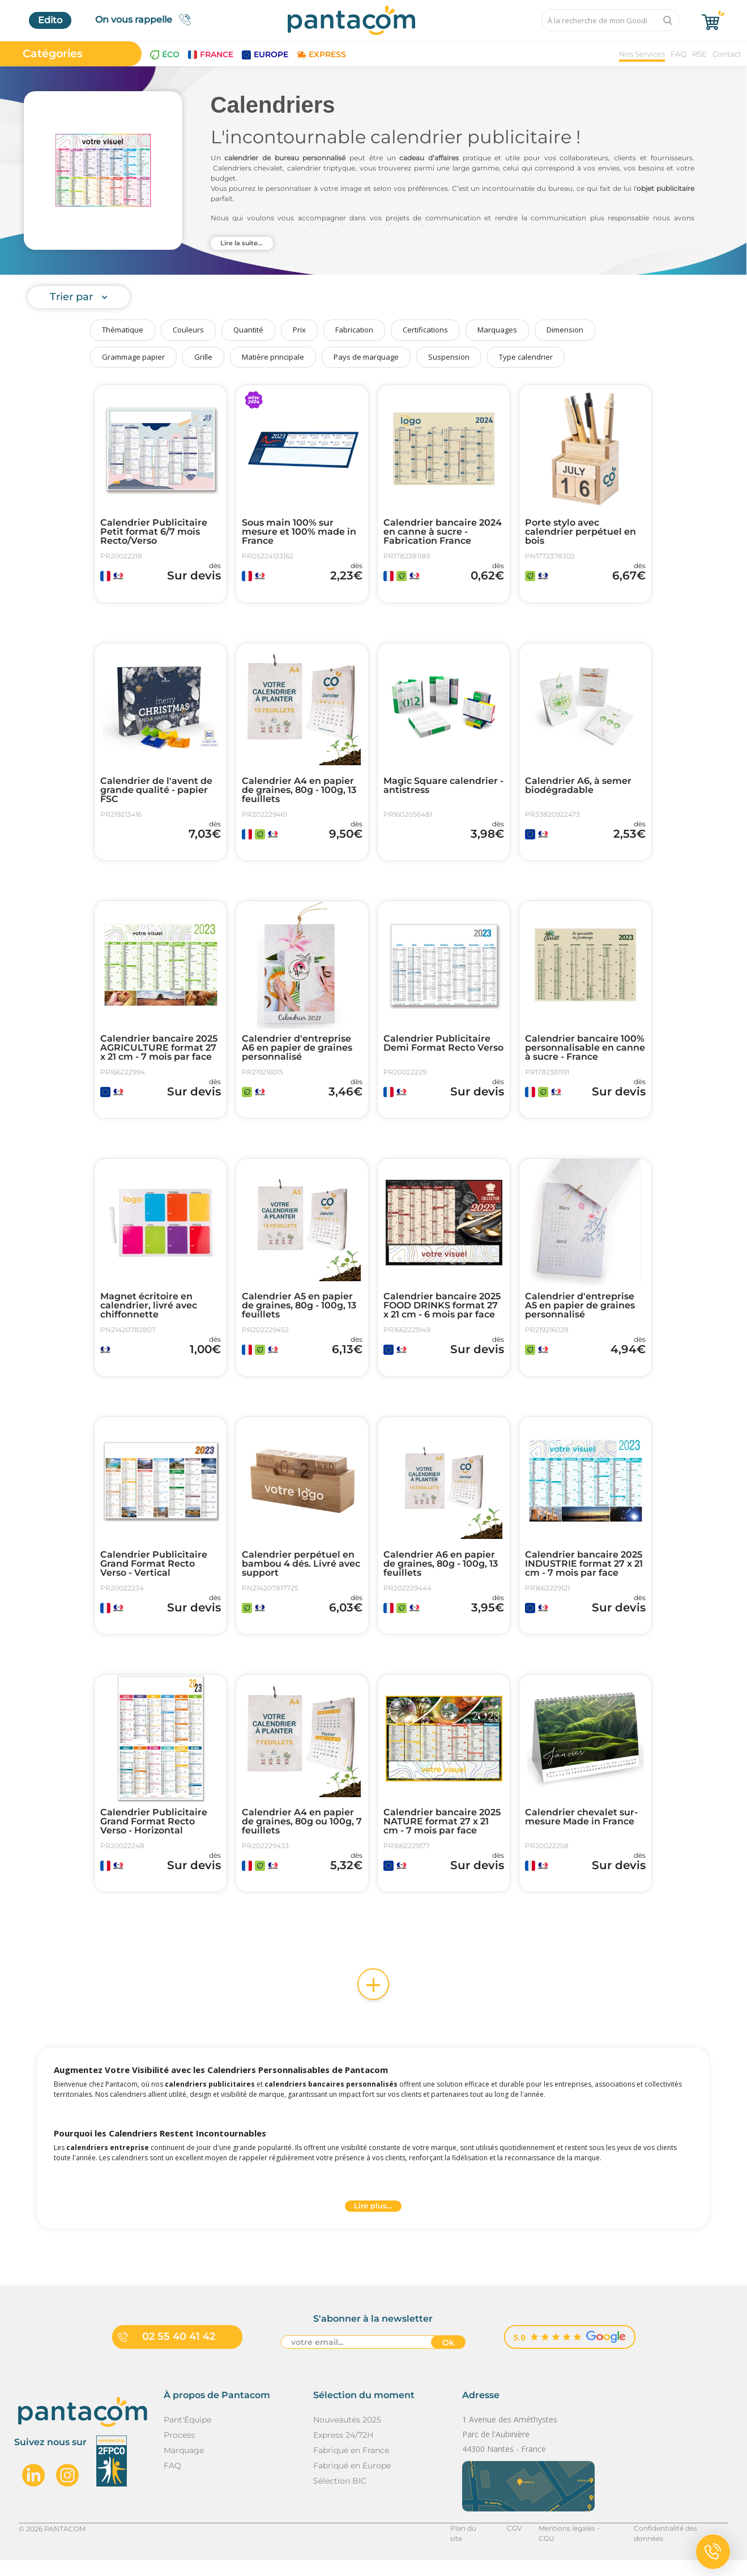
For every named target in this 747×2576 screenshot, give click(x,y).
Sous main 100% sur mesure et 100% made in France (299, 531)
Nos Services (642, 53)
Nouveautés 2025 (347, 2435)
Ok (448, 2358)
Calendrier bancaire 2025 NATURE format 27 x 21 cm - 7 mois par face (442, 1834)
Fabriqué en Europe (352, 2481)
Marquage (184, 2466)
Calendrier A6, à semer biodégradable (578, 788)
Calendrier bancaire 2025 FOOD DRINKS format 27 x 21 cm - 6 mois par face (442, 1313)
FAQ (678, 53)
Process (179, 2451)
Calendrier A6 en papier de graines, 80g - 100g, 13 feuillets (440, 1574)
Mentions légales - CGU (577, 2544)
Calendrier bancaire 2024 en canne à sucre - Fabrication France (442, 531)
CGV (513, 2544)
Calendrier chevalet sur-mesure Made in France (581, 1830)
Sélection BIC (339, 2497)
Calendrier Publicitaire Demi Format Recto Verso (443, 1048)
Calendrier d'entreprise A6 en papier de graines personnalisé (297, 1053)
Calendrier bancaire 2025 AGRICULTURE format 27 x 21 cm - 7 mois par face (158, 1053)
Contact (726, 53)
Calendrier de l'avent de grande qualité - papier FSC (156, 792)
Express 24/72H (343, 2451)
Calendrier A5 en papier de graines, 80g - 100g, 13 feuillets (299, 1313)
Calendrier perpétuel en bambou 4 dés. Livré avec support (301, 1574)
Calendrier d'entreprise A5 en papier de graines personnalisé (580, 1313)
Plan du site (469, 2544)
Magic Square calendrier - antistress (443, 788)
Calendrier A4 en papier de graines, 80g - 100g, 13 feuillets (299, 792)
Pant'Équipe (187, 2435)
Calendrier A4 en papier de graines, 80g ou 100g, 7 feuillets (302, 1834)
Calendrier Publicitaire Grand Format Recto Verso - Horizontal (153, 1834)
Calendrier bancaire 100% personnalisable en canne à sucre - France (585, 1053)
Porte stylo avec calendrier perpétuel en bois (580, 531)
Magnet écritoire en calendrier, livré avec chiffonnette (148, 1313)
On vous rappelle (146, 19)
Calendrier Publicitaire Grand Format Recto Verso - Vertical (153, 1574)
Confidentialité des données (681, 2544)
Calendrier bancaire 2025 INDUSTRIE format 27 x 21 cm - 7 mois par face (584, 1574)
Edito (50, 20)
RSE (699, 53)
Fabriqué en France (351, 2466)
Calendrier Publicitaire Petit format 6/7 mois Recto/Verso (153, 531)
